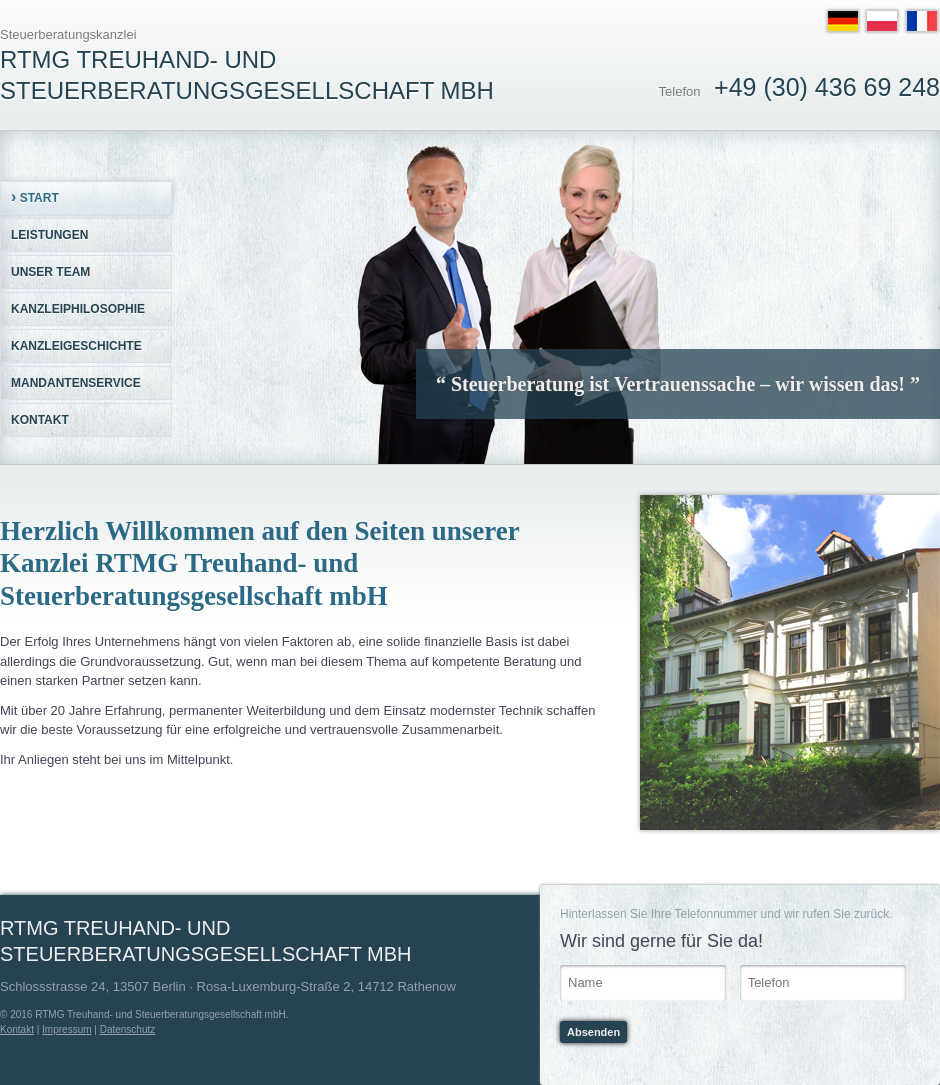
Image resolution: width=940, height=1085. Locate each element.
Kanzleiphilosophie (78, 309)
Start (35, 196)
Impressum (66, 1029)
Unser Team (50, 272)
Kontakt (40, 420)
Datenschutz (128, 1029)
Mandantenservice (76, 383)
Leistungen (49, 235)
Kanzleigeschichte (76, 346)
